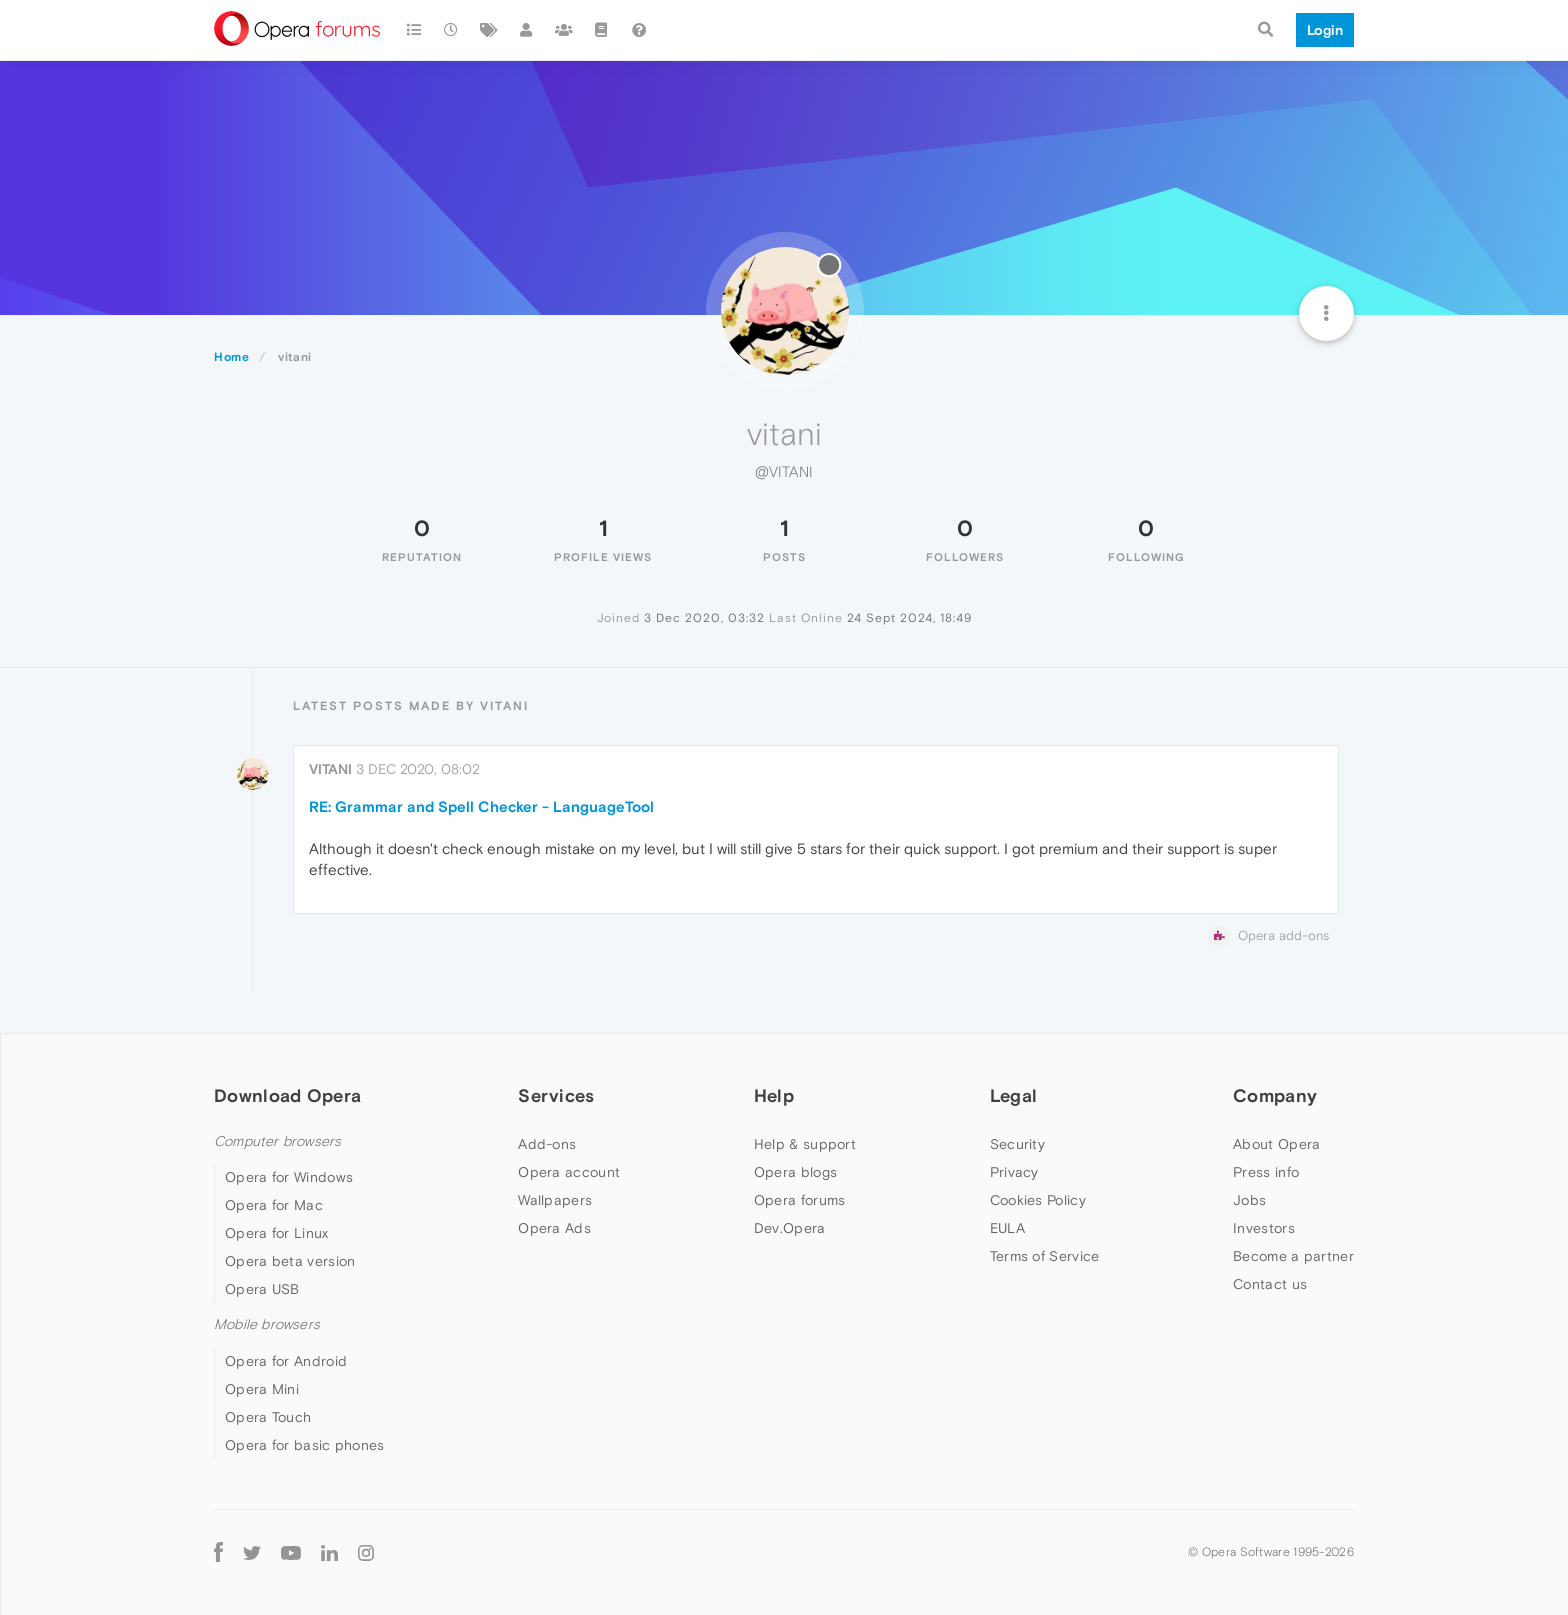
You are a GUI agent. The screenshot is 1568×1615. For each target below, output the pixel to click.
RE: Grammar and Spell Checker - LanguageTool (481, 806)
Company (1275, 1095)
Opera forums (800, 1200)
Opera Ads (554, 1228)
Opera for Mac (274, 1205)
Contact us (1270, 1284)
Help (774, 1095)
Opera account (569, 1172)
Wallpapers (555, 1200)
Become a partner (1293, 1256)
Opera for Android (286, 1361)
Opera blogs (795, 1172)
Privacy (1014, 1172)
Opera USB (262, 1289)
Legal (1014, 1095)
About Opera (1276, 1144)
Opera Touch (268, 1417)
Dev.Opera (790, 1228)
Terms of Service (1045, 1256)
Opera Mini (262, 1389)
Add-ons (547, 1144)
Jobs (1249, 1200)
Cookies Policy (1038, 1200)
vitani (330, 769)
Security (1017, 1144)
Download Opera (287, 1095)
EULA (1007, 1228)
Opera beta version (290, 1261)
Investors (1264, 1228)
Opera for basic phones (305, 1445)
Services (556, 1095)
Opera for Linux (277, 1233)
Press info (1266, 1172)
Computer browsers (277, 1141)
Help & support (805, 1144)
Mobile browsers (267, 1324)
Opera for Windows (289, 1177)
